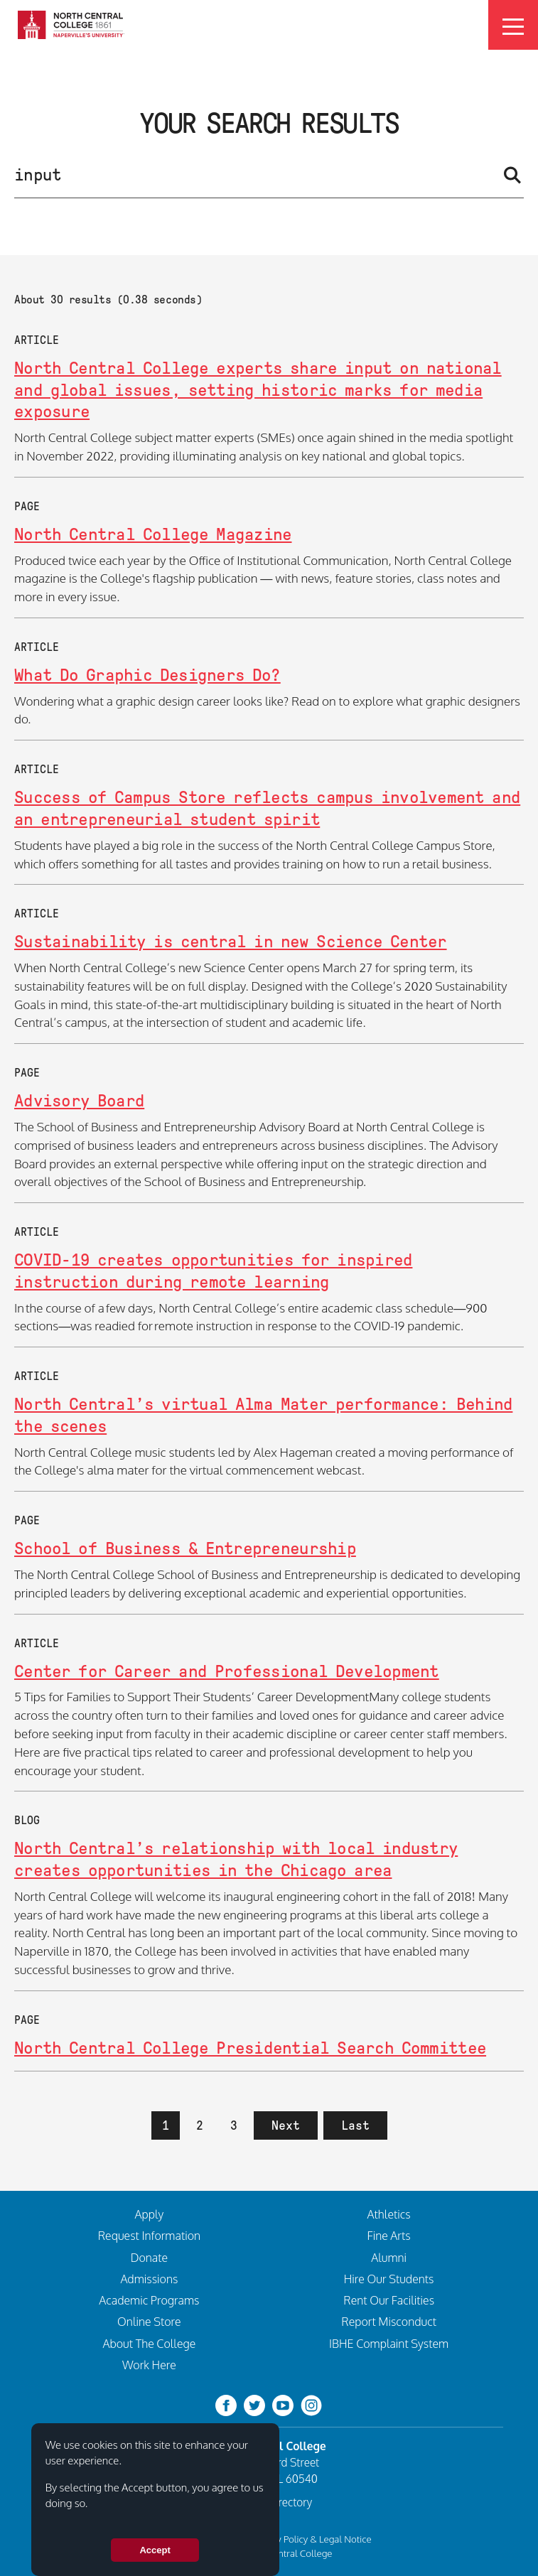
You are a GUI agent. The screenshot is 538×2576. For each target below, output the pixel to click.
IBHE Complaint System (388, 2344)
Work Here (149, 2365)
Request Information (149, 2236)
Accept (154, 2550)
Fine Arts (389, 2236)
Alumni (389, 2258)
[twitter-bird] (254, 2404)
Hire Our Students (389, 2279)
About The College (148, 2344)
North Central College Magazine (152, 534)
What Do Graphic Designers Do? (147, 674)
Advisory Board (79, 1100)
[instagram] (311, 2404)
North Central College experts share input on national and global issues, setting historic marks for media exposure (258, 389)
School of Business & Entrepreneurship (185, 1548)
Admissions (149, 2279)
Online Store (149, 2321)
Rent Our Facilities (388, 2300)
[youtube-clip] (283, 2404)
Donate (149, 2258)
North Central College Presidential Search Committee (250, 2047)
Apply (149, 2214)
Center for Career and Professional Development (226, 1671)
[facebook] (226, 2404)
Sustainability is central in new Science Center (230, 941)
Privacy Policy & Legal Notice (311, 2539)
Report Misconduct (388, 2321)
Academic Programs (149, 2300)
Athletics (389, 2214)
